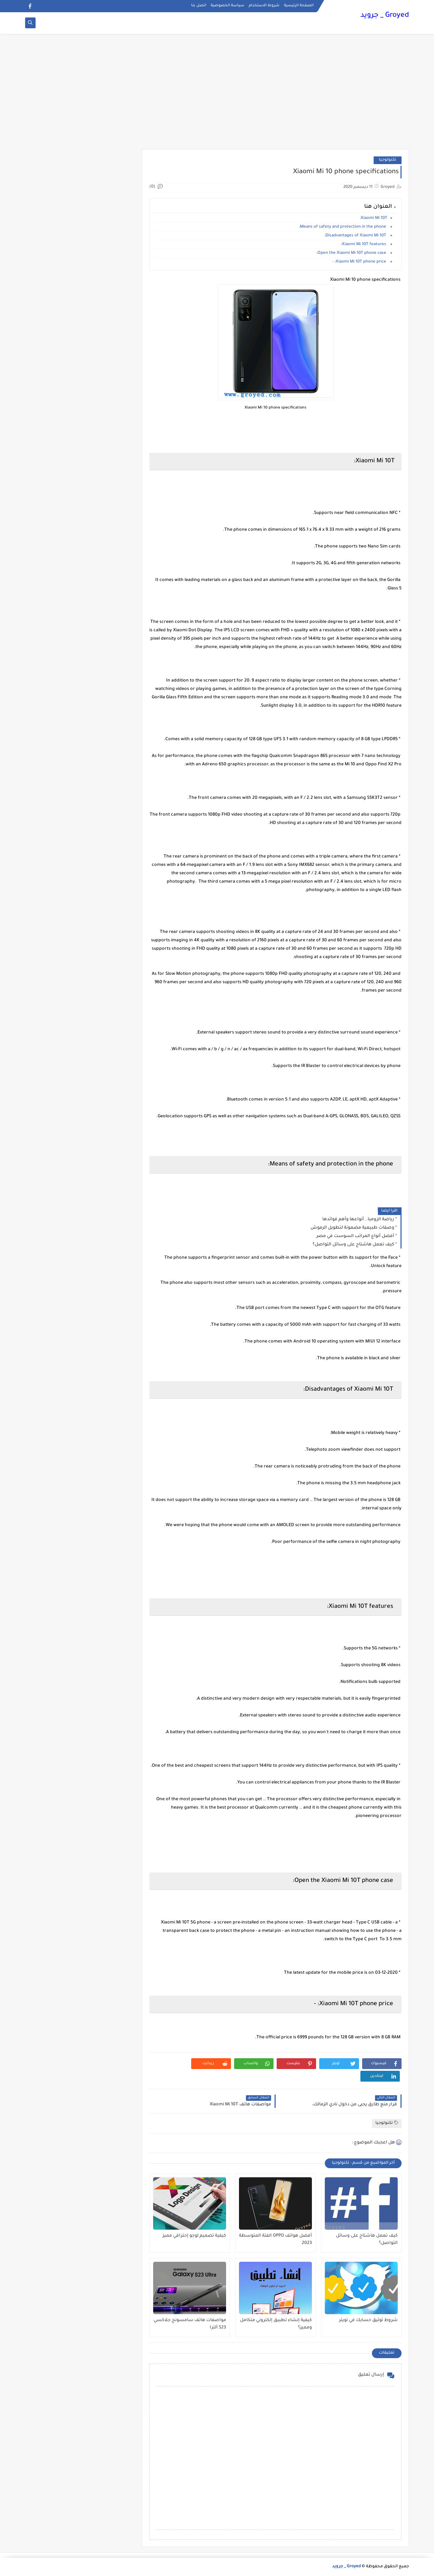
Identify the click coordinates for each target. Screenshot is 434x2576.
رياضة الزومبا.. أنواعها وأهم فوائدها (358, 1219)
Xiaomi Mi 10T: (373, 218)
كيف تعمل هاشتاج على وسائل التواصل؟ (353, 1244)
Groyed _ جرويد (384, 16)
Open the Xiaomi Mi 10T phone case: (351, 253)
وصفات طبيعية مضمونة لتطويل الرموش (352, 1228)
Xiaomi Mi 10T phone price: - (359, 262)
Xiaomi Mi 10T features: (364, 244)
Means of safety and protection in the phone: (343, 227)
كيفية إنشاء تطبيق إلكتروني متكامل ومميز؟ (276, 2324)
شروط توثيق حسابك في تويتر (368, 2320)
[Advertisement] (217, 95)
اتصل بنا (198, 5)
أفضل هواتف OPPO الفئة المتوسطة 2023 (275, 2239)
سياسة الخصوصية (227, 5)
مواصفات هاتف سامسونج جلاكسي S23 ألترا (190, 2324)
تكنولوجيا (387, 160)
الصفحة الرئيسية (299, 5)
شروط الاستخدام (264, 5)
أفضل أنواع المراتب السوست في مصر (355, 1236)
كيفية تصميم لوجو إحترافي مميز (194, 2235)
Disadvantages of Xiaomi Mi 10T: (355, 236)
